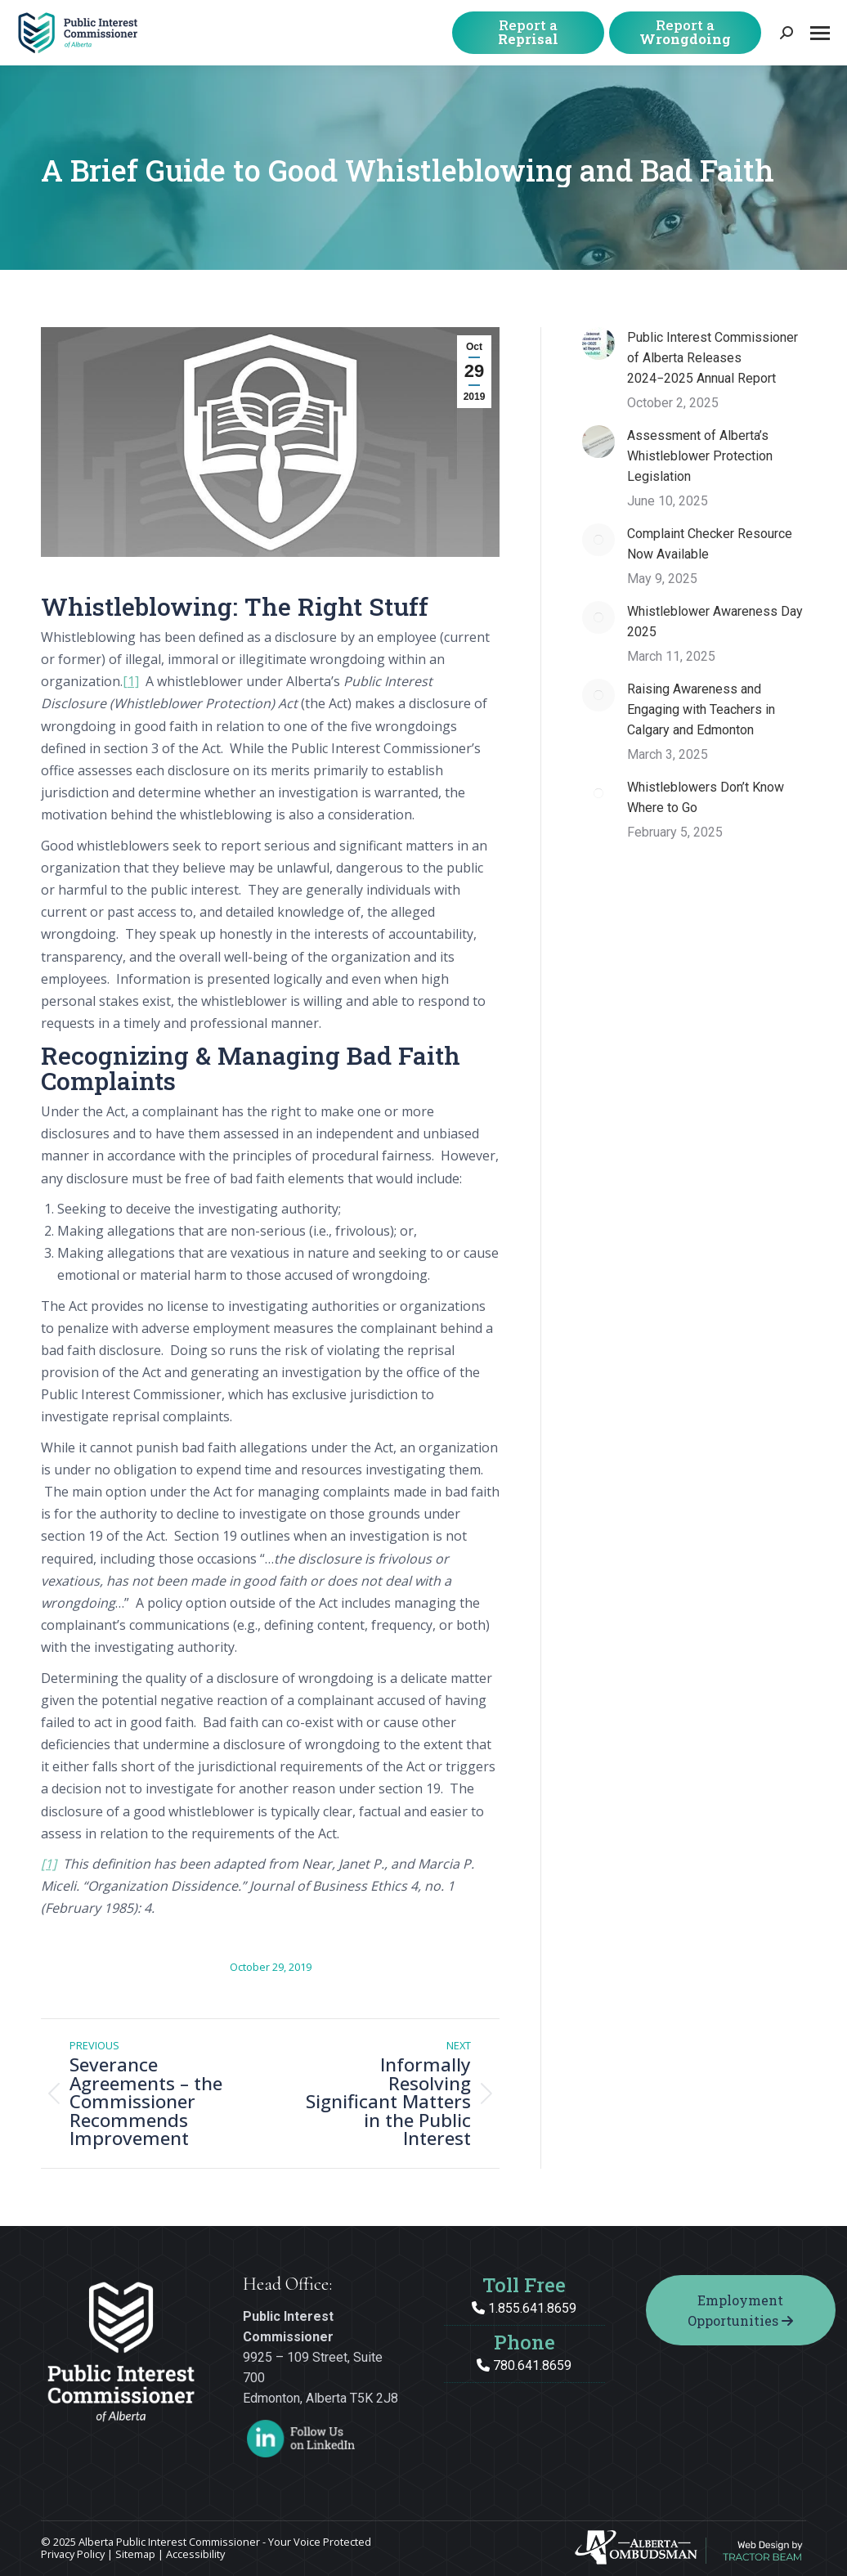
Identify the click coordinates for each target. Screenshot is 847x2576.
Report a (528, 32)
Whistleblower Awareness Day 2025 (715, 622)
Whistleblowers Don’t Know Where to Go (705, 797)
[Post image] (598, 343)
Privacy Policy (73, 2554)
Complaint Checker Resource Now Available (709, 544)
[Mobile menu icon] (820, 33)
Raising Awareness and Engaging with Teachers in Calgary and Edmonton (701, 709)
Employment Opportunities (740, 2310)
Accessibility (195, 2554)
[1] (131, 681)
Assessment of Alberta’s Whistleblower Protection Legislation (700, 456)
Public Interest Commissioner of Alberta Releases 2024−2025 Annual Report (712, 358)
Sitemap (135, 2554)
